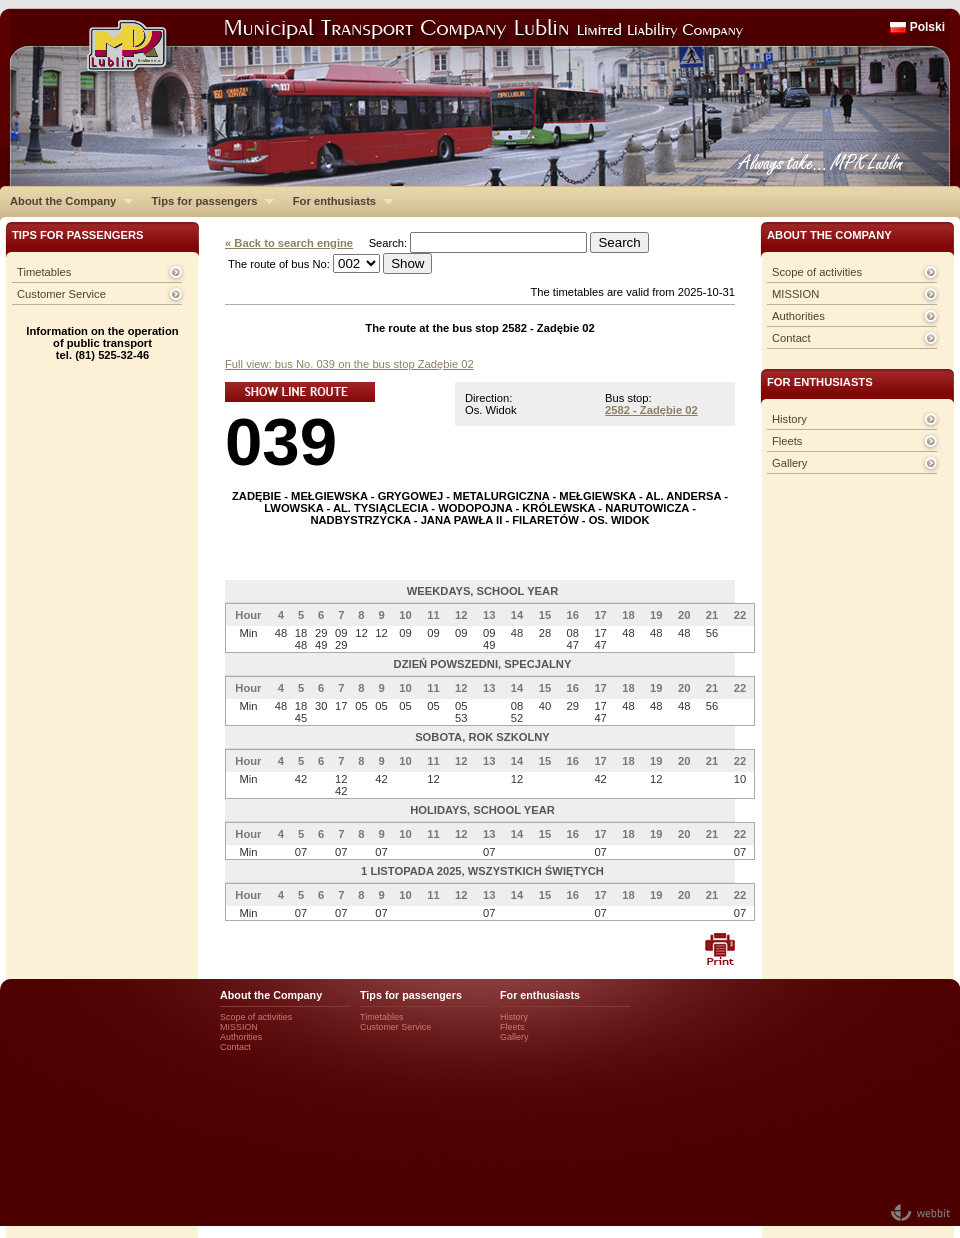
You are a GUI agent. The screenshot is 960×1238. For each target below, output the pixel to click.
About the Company (66, 201)
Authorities (798, 316)
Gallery (789, 463)
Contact (791, 338)
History (789, 419)
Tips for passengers (207, 201)
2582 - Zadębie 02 (651, 410)
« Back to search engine (289, 243)
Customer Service (61, 294)
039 (281, 441)
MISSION (795, 294)
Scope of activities (817, 272)
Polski (927, 27)
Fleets (787, 441)
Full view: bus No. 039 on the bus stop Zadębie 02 (349, 364)
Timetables (44, 272)
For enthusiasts (338, 201)
